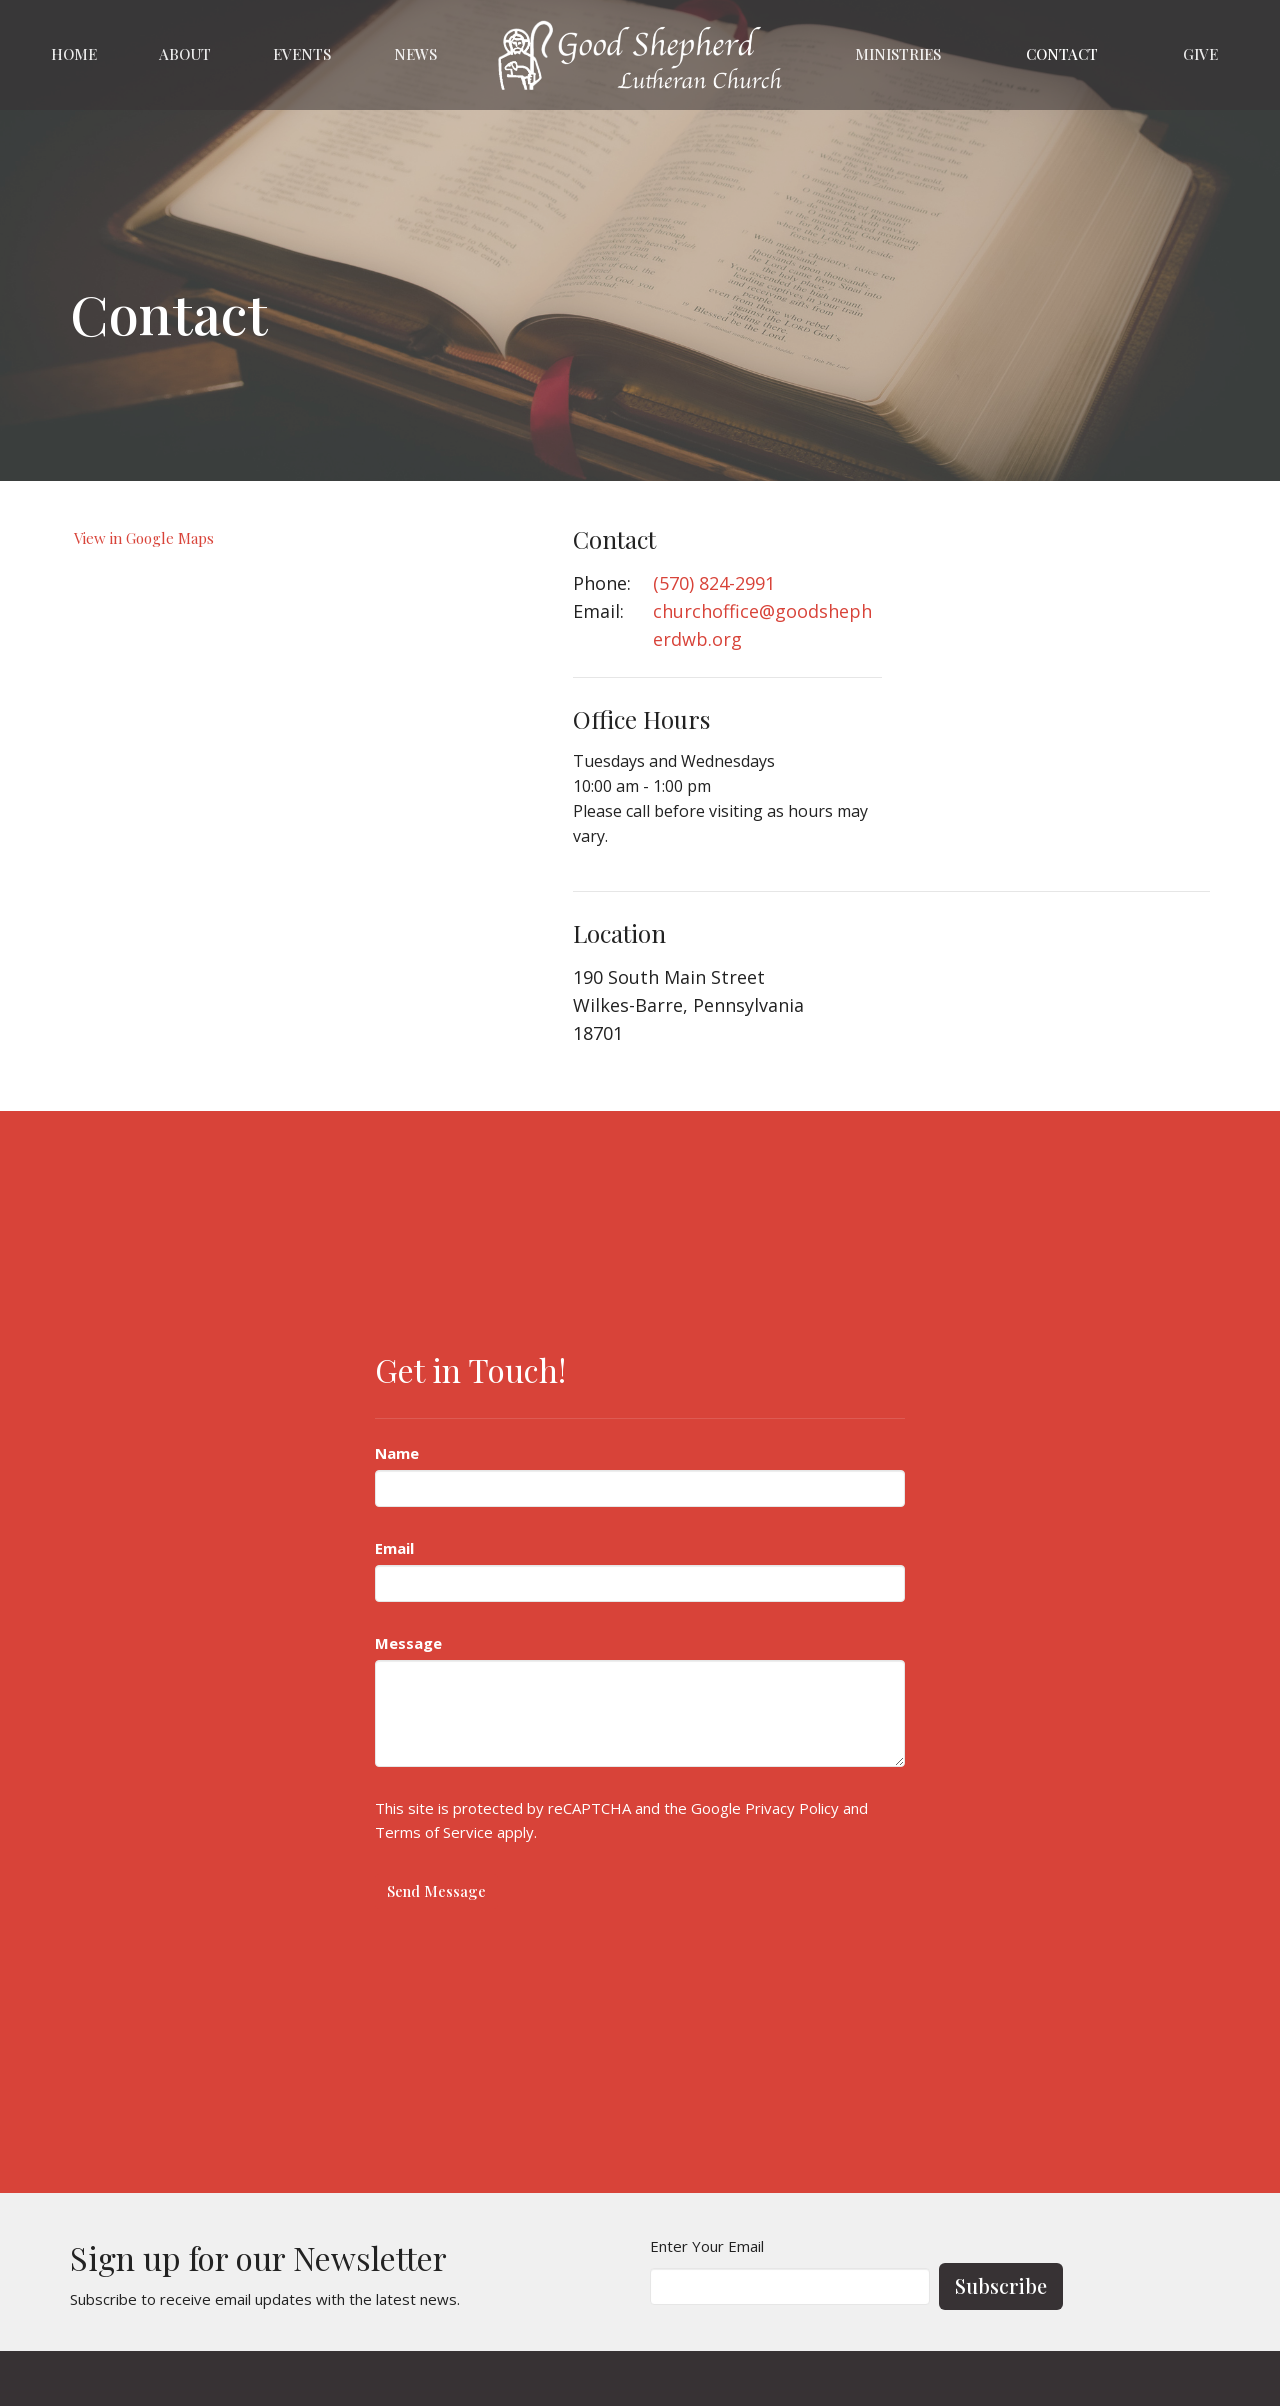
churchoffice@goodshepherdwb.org (762, 625)
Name (397, 1453)
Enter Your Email (707, 2246)
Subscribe (1001, 2285)
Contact (1062, 54)
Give (1200, 54)
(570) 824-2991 (714, 583)
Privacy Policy (792, 1808)
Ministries (898, 54)
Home (74, 54)
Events (302, 54)
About (185, 54)
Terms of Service (434, 1832)
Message (408, 1643)
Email (394, 1548)
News (415, 54)
